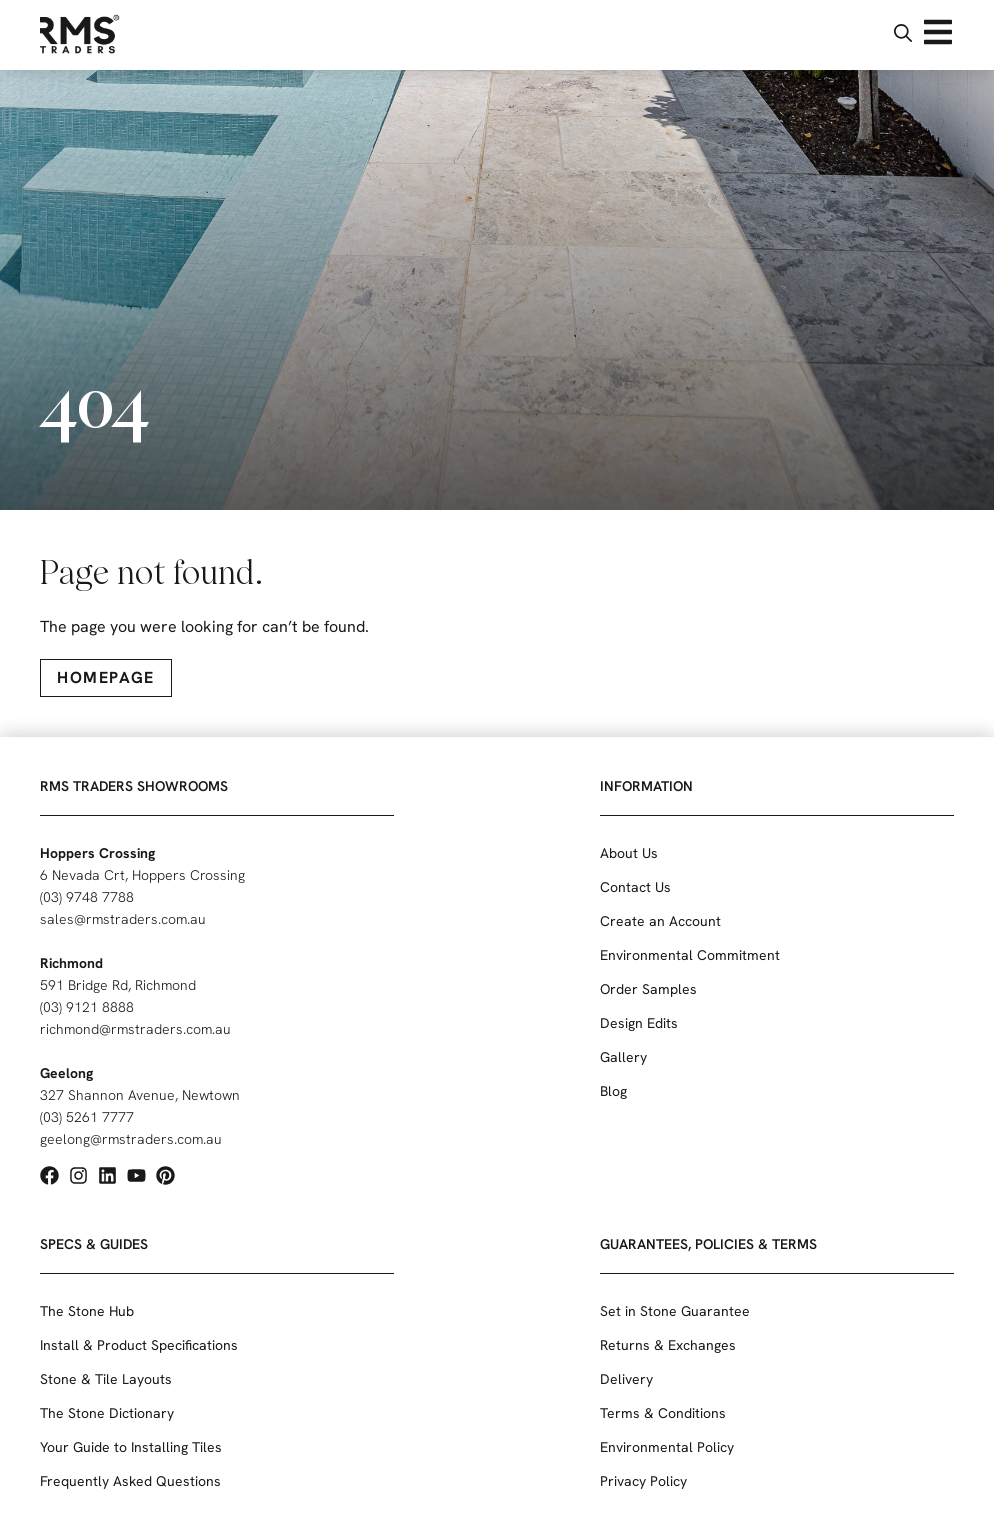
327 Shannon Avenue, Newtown (140, 1095)
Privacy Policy (643, 1481)
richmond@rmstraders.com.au (135, 1029)
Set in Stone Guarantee (675, 1311)
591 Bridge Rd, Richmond (118, 985)
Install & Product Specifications (139, 1345)
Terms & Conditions (663, 1413)
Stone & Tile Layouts (106, 1379)
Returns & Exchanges (668, 1345)
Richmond (71, 963)
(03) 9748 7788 (87, 897)
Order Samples (648, 989)
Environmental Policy (667, 1447)
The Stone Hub (87, 1311)
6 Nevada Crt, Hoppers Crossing (142, 875)
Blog (613, 1091)
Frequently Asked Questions (130, 1481)
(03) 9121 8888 (87, 1007)
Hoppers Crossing (97, 853)
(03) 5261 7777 (87, 1117)
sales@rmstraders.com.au (123, 919)
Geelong (66, 1073)
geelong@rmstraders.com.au (131, 1139)
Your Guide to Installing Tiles (131, 1447)
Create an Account (660, 921)
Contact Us (635, 887)
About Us (629, 853)
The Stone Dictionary (107, 1413)
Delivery (626, 1379)
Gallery (623, 1057)
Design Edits (639, 1023)
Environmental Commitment (690, 955)
